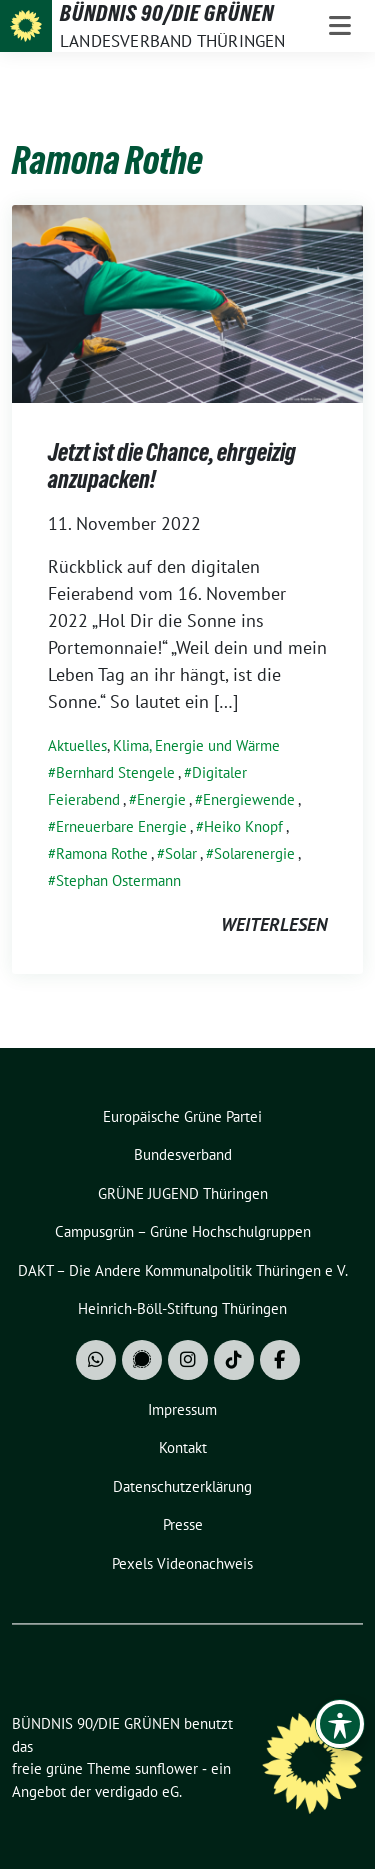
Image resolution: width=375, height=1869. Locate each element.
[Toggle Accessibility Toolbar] (340, 1724)
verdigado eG (137, 1791)
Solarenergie (254, 853)
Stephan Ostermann (118, 880)
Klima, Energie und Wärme (196, 745)
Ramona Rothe (102, 853)
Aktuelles (77, 745)
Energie (161, 799)
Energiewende (249, 799)
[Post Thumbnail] (187, 301)
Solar (181, 853)
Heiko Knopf (243, 826)
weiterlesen (274, 924)
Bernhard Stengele (115, 772)
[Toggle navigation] (340, 26)
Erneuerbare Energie (121, 826)
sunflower (166, 1768)
